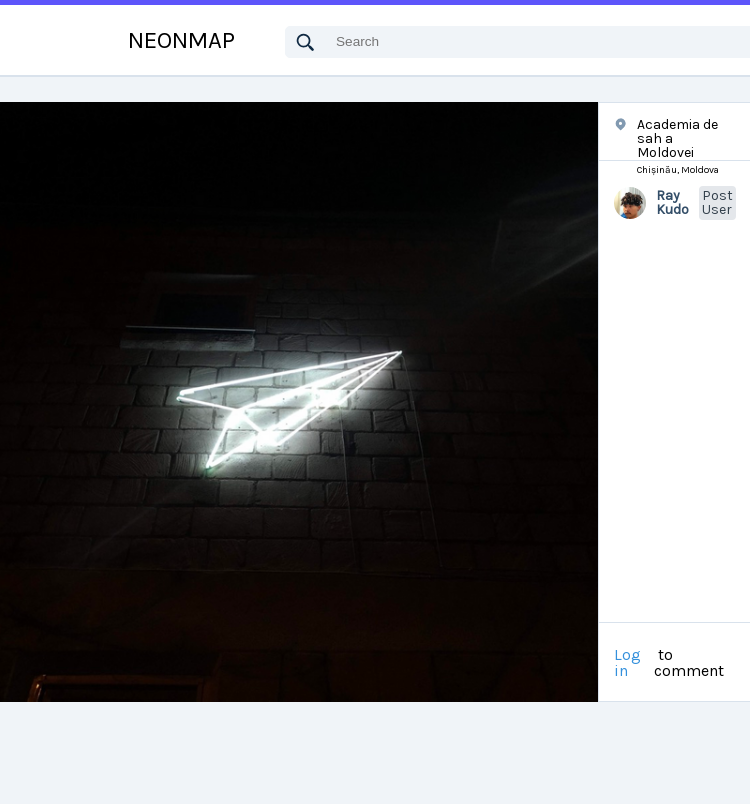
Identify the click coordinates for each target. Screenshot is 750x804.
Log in (627, 663)
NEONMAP (181, 40)
